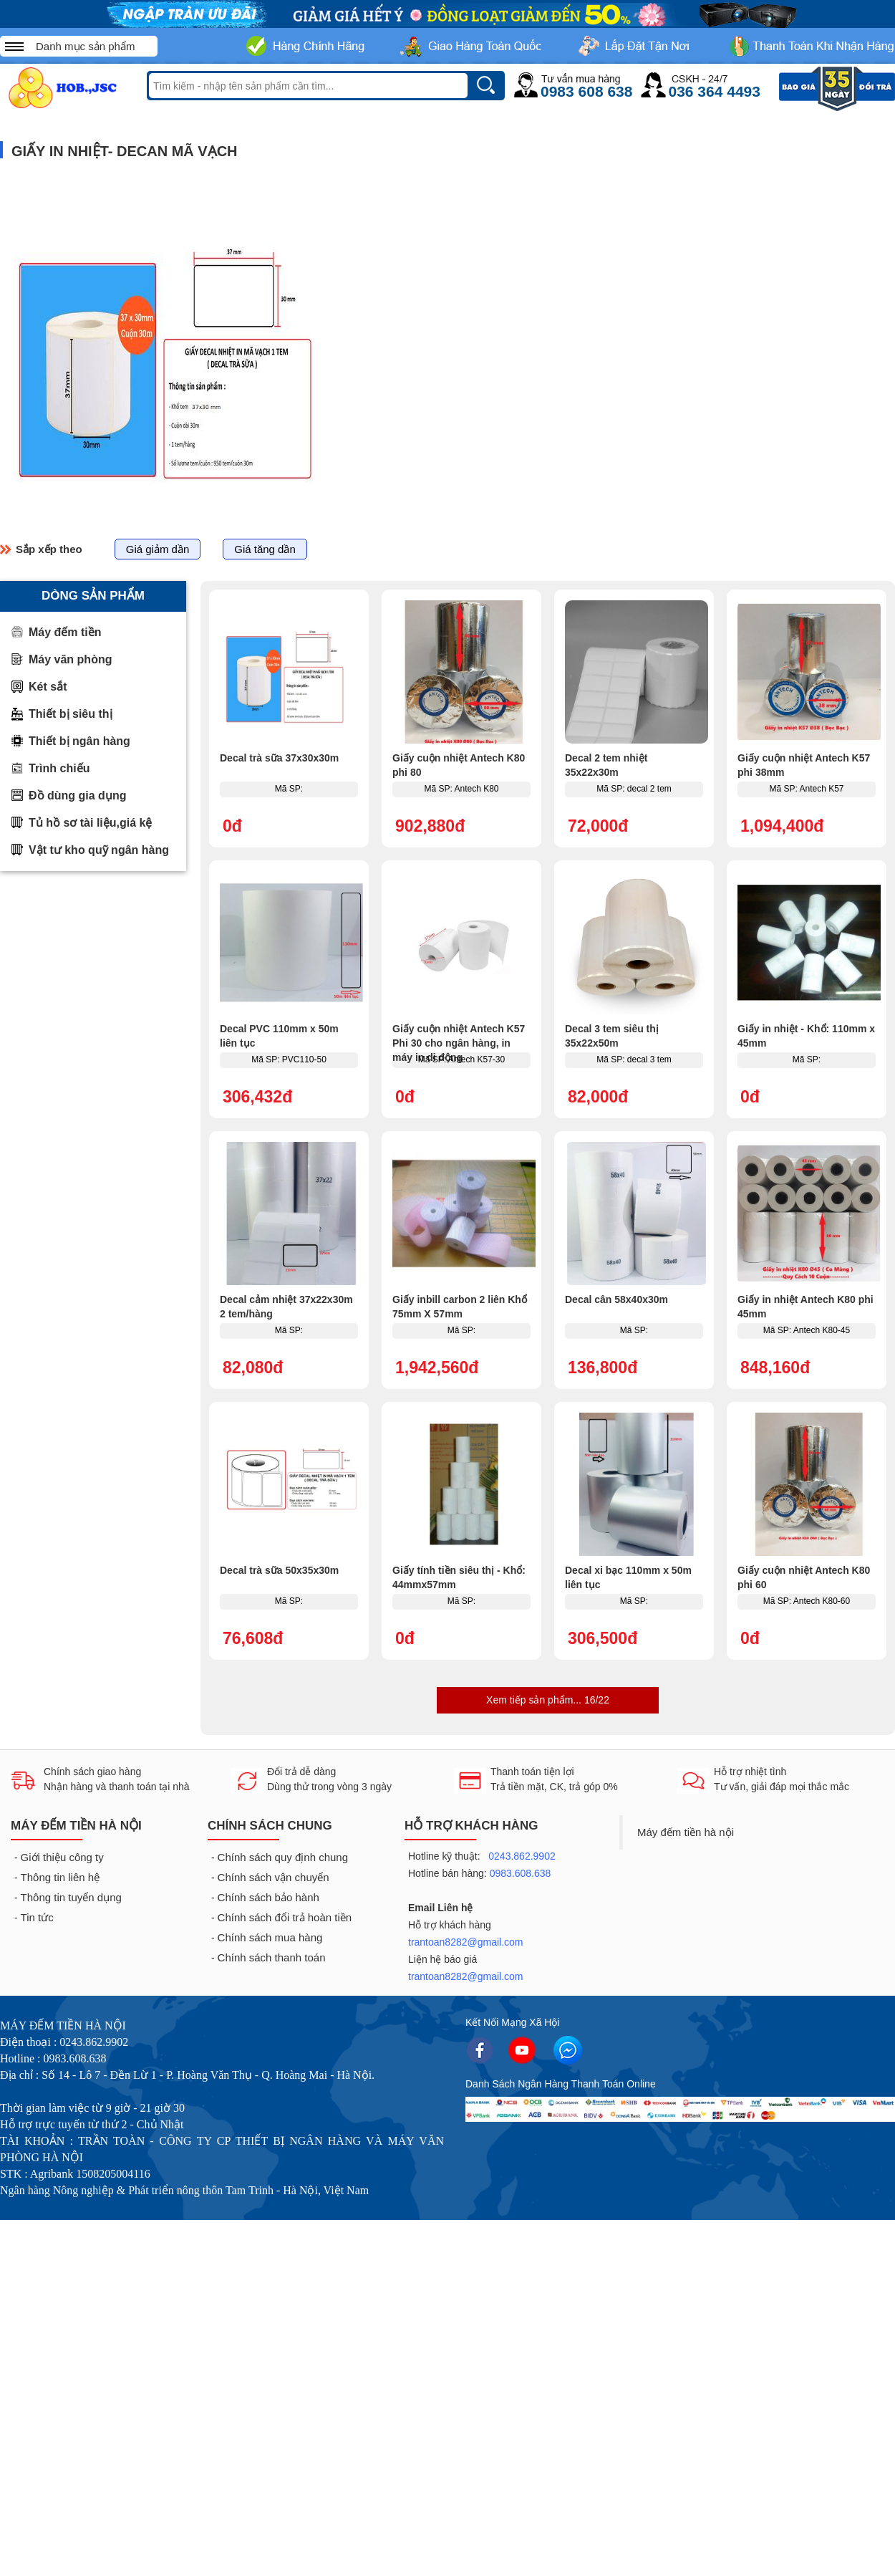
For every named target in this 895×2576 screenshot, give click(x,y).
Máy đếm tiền (65, 632)
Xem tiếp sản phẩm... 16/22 (547, 1700)
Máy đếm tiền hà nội (685, 1832)
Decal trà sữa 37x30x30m (279, 758)
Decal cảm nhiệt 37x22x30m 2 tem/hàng (286, 1307)
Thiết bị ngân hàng (79, 741)
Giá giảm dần (158, 549)
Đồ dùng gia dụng (77, 795)
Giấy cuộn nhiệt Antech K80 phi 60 (803, 1577)
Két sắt (48, 687)
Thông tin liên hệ (60, 1877)
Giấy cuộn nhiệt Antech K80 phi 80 (458, 765)
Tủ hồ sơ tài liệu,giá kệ (90, 823)
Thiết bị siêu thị (70, 714)
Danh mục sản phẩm (85, 46)
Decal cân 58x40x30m (616, 1299)
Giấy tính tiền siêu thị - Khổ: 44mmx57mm (459, 1577)
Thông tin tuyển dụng (71, 1897)
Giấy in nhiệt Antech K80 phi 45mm (805, 1307)
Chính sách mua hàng (270, 1937)
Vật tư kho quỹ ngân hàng (99, 850)
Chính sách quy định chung (283, 1857)
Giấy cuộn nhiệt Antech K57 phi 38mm (803, 765)
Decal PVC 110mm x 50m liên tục (279, 1036)
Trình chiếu (59, 768)
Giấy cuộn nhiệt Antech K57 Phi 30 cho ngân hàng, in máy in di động (458, 1043)
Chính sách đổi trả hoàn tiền (285, 1917)
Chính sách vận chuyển (273, 1877)
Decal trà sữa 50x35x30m (279, 1570)
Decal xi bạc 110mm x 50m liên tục (628, 1577)
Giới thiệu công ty (62, 1857)
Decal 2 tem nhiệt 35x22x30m (606, 765)
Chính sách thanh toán (272, 1957)
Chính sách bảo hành (268, 1897)
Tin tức (37, 1917)
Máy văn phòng (70, 659)
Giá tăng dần (265, 549)
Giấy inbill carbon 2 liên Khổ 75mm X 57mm (459, 1307)
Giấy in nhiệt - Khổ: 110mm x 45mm (806, 1036)
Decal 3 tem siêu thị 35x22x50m (612, 1036)
